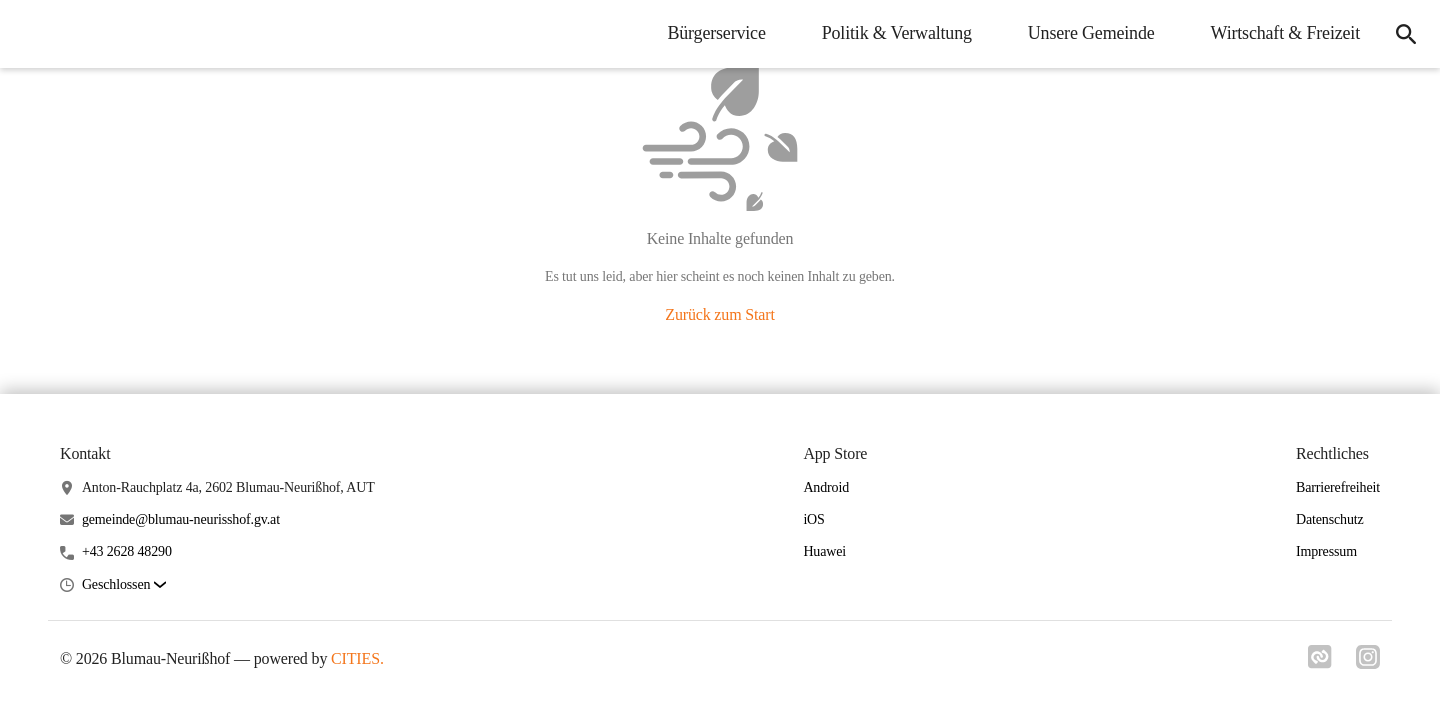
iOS (813, 519)
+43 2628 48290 (127, 551)
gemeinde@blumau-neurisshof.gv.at (181, 519)
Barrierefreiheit (1338, 487)
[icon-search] (1406, 34)
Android (826, 487)
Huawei (824, 551)
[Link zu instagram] (1368, 663)
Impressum (1326, 551)
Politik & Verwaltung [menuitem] (897, 33)
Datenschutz (1330, 519)
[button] (124, 585)
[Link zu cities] (1320, 663)
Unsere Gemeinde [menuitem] (1091, 33)
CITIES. (357, 658)
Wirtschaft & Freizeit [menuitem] (1285, 33)
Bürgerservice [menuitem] (716, 33)
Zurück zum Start (719, 314)
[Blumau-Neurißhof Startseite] (30, 34)
